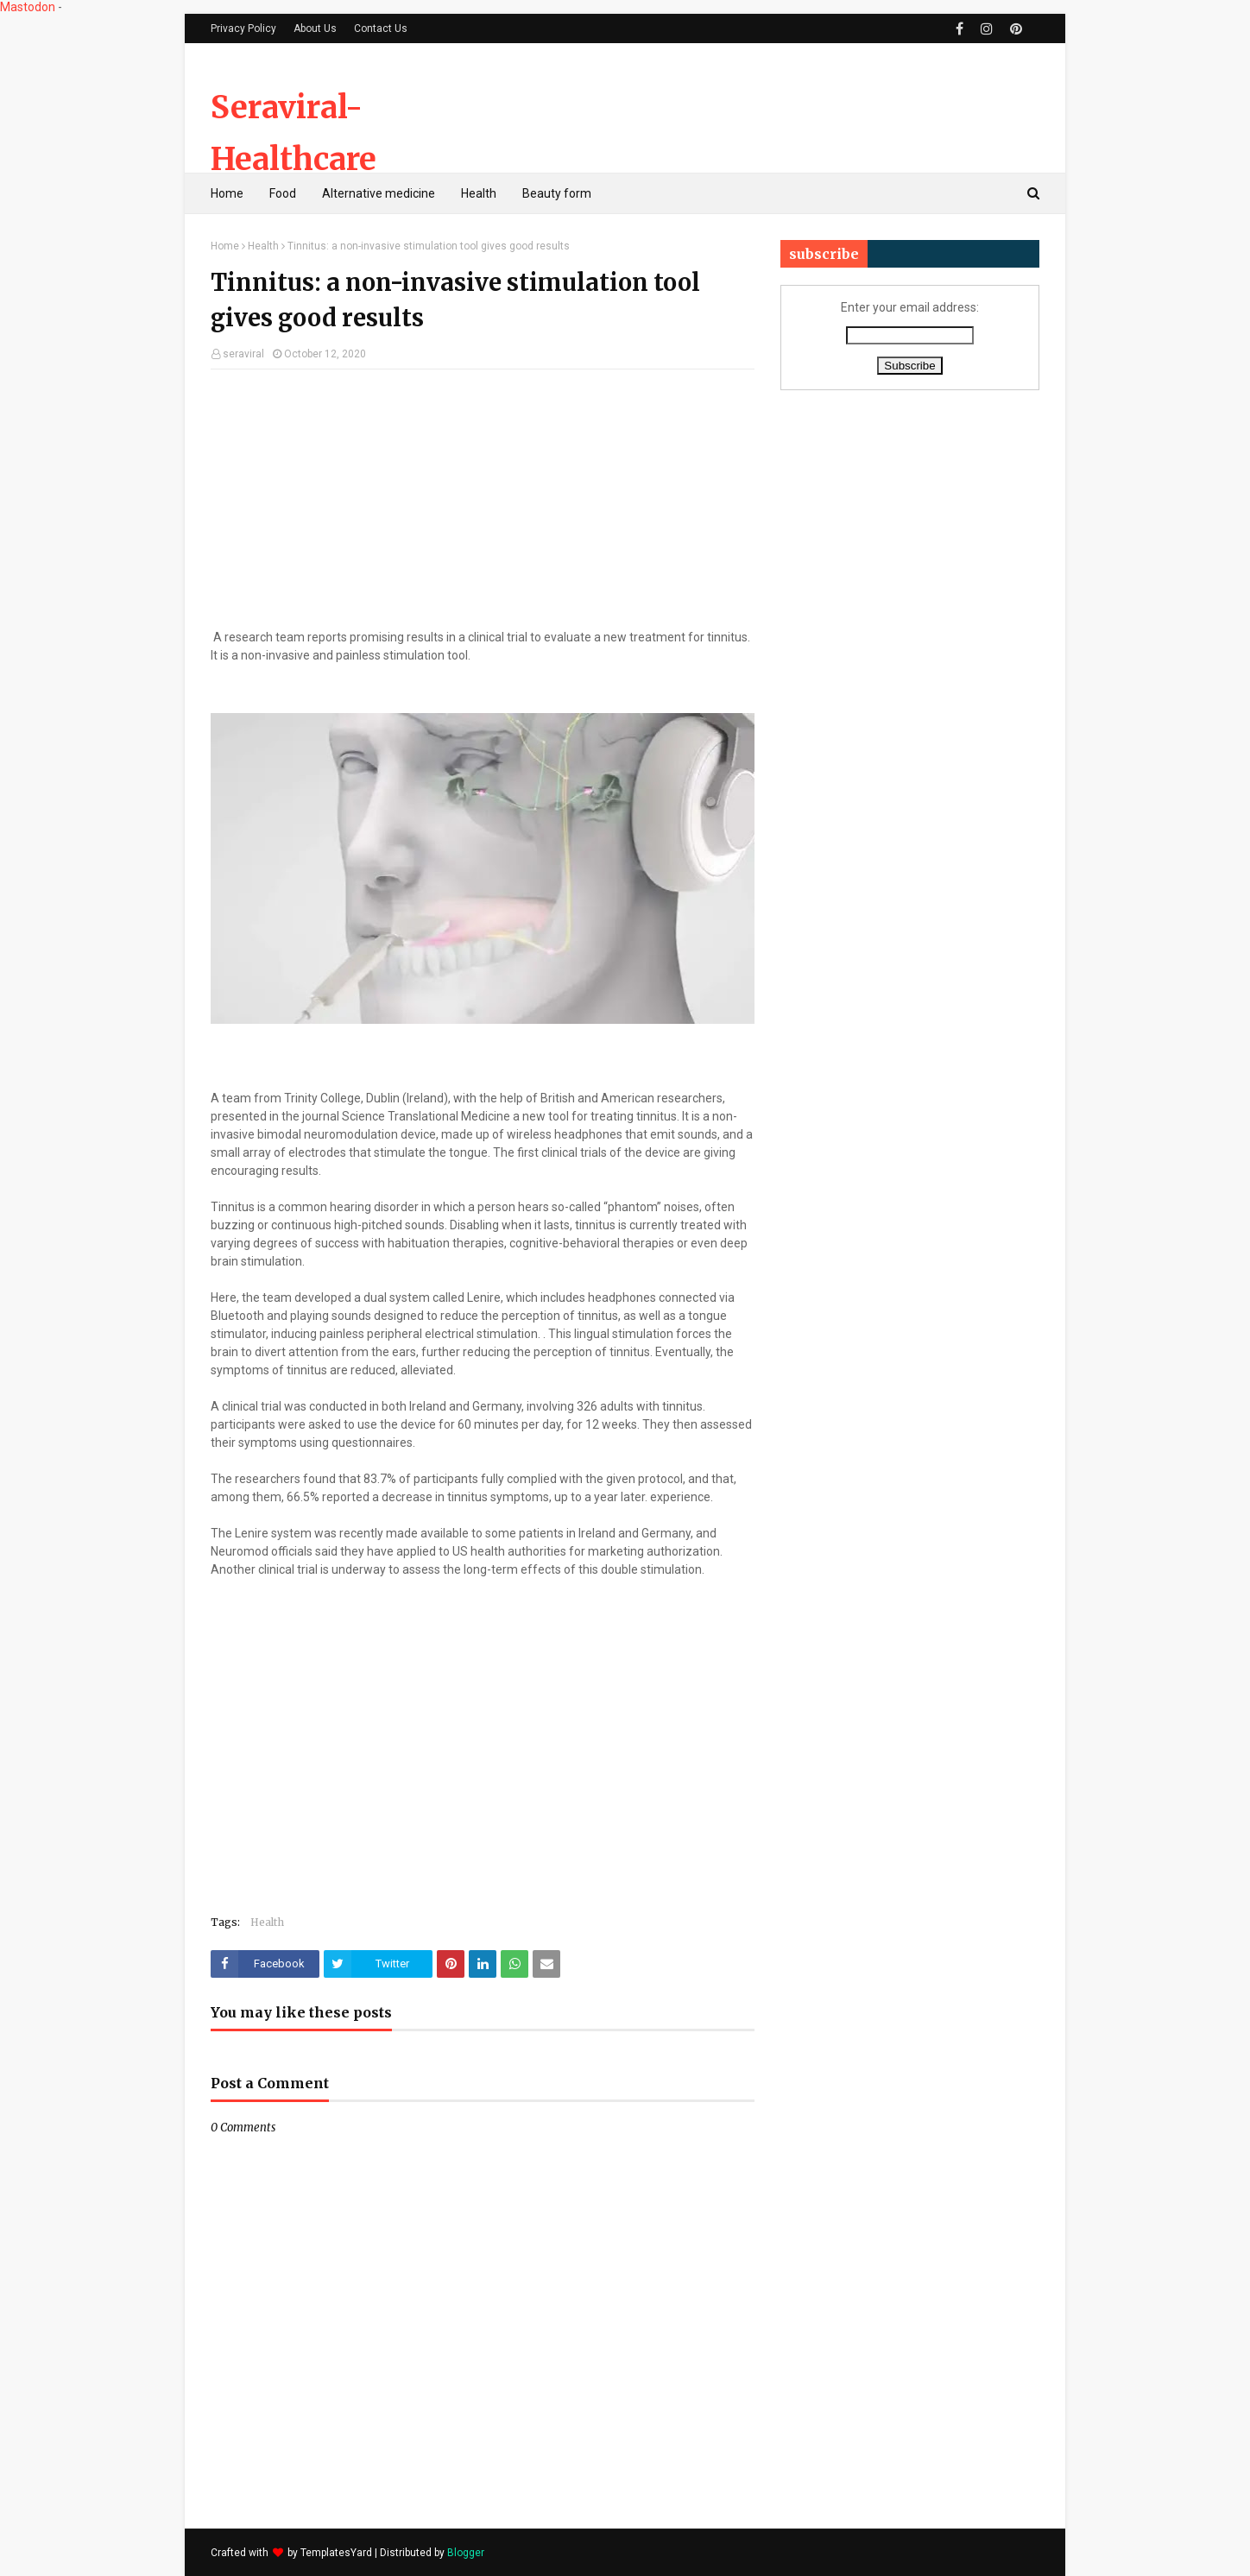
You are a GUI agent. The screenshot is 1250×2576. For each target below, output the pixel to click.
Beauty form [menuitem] (556, 193)
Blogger (465, 2553)
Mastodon (27, 7)
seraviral (243, 354)
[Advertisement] (725, 108)
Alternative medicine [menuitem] (378, 193)
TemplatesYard (336, 2553)
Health (263, 246)
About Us (315, 28)
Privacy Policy (243, 28)
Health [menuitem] (478, 193)
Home (225, 246)
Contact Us (380, 28)
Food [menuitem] (282, 193)
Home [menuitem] (227, 193)
